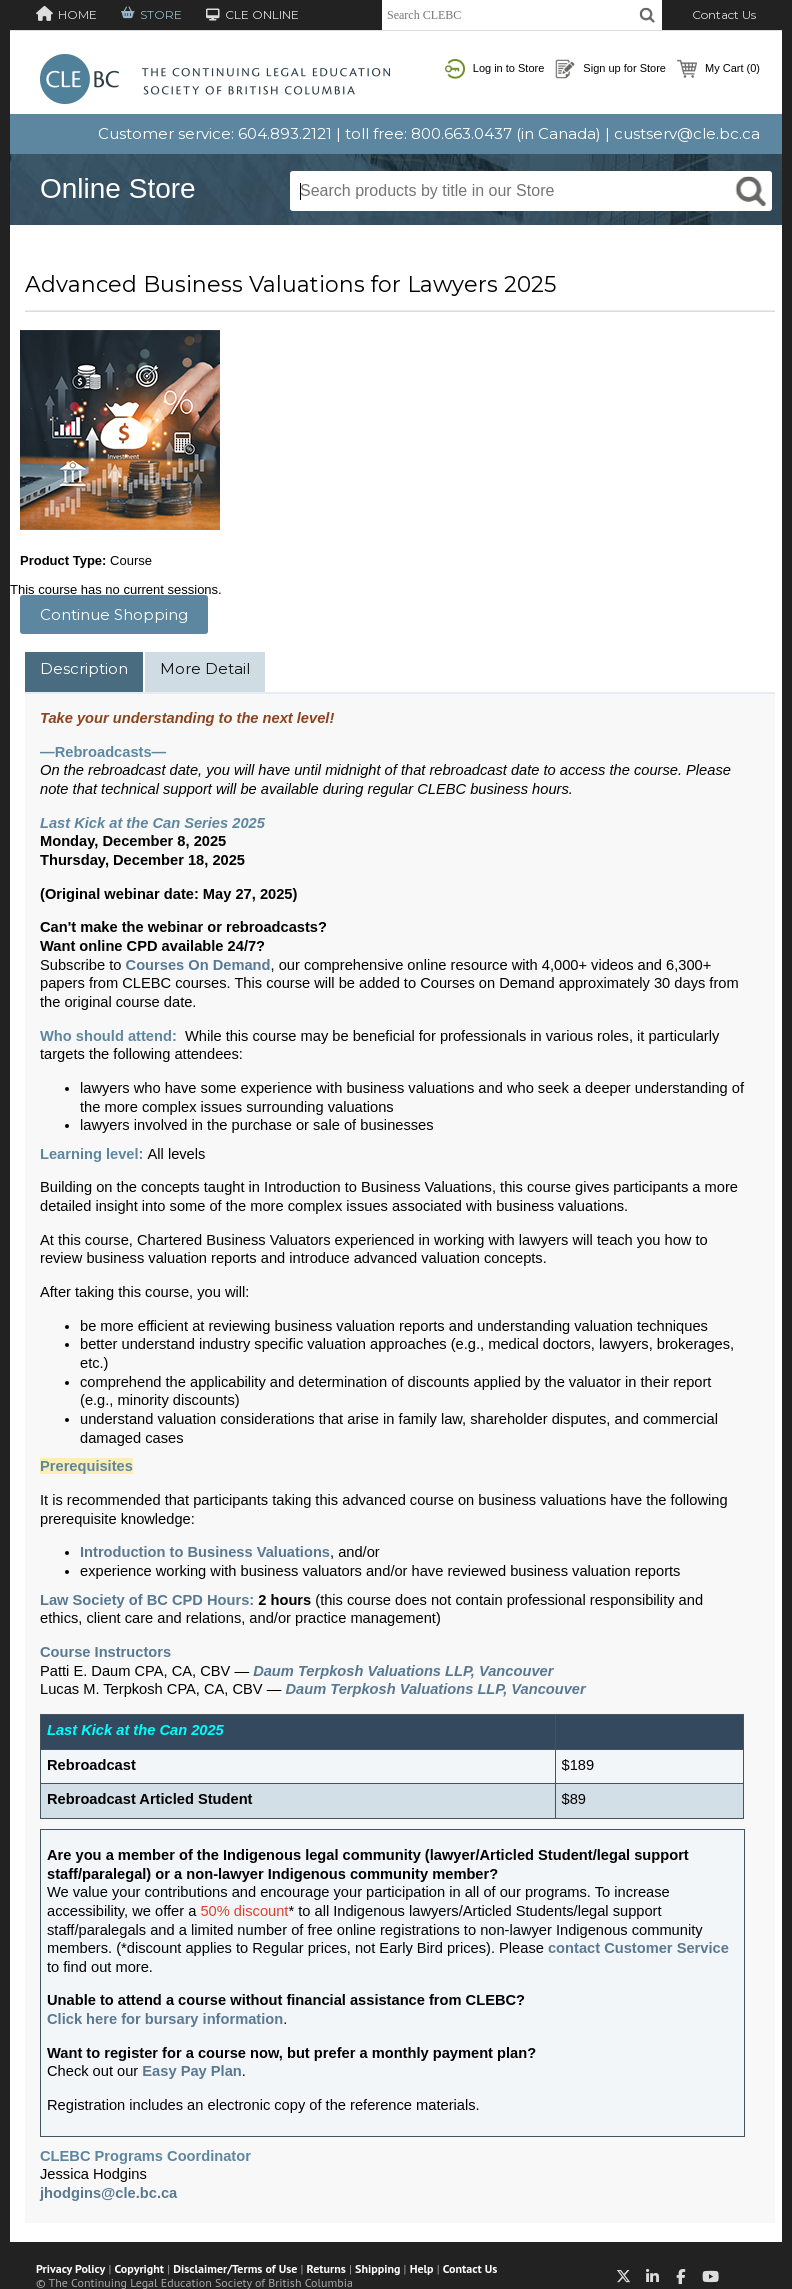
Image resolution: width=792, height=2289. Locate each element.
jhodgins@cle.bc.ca (108, 2193)
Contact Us (724, 14)
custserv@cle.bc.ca (687, 133)
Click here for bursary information (165, 2019)
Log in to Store (495, 69)
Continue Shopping (114, 614)
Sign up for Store (610, 69)
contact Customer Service (638, 1948)
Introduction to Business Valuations (205, 1552)
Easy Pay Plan (191, 2071)
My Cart (718, 69)
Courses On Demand (198, 965)
